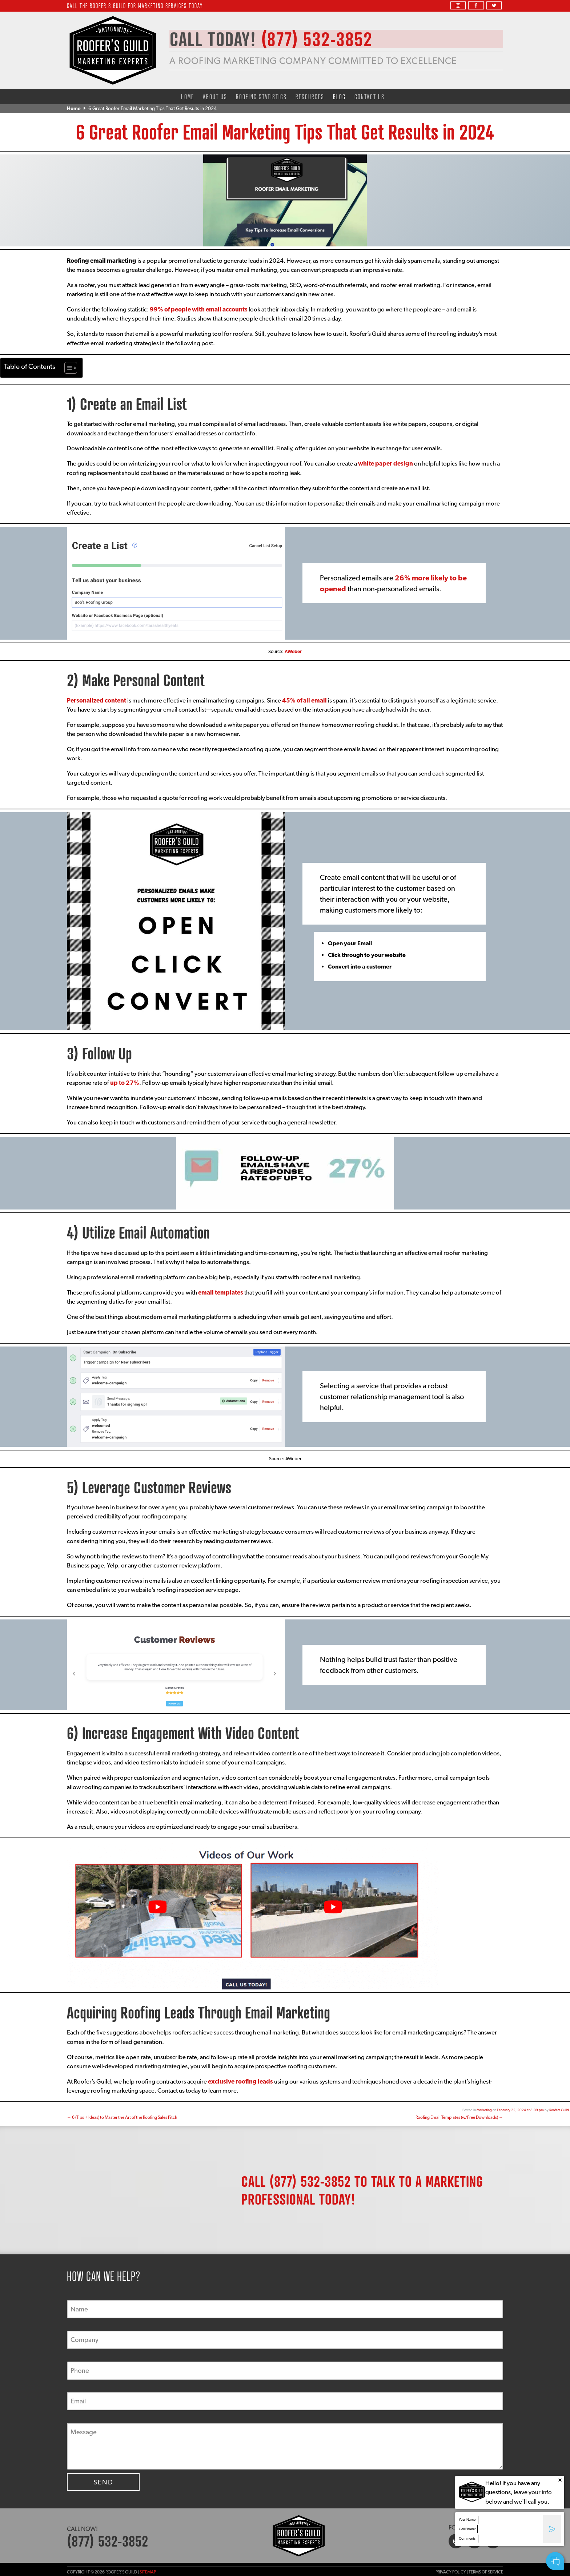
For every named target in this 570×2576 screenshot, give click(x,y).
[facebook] (475, 5)
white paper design (385, 463)
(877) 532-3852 (310, 2181)
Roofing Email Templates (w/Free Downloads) (459, 2117)
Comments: (468, 2538)
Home (187, 96)
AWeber (293, 651)
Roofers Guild (559, 2110)
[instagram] (458, 5)
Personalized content (96, 700)
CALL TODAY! (276, 39)
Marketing (484, 2110)
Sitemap (148, 2572)
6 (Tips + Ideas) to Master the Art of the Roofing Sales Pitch (122, 2117)
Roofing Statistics (261, 96)
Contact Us (369, 96)
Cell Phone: (467, 2529)
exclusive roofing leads (240, 2081)
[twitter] (494, 5)
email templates (220, 1292)
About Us (215, 96)
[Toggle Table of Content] (67, 368)
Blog (339, 96)
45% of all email (304, 700)
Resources (310, 96)
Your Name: (468, 2519)
